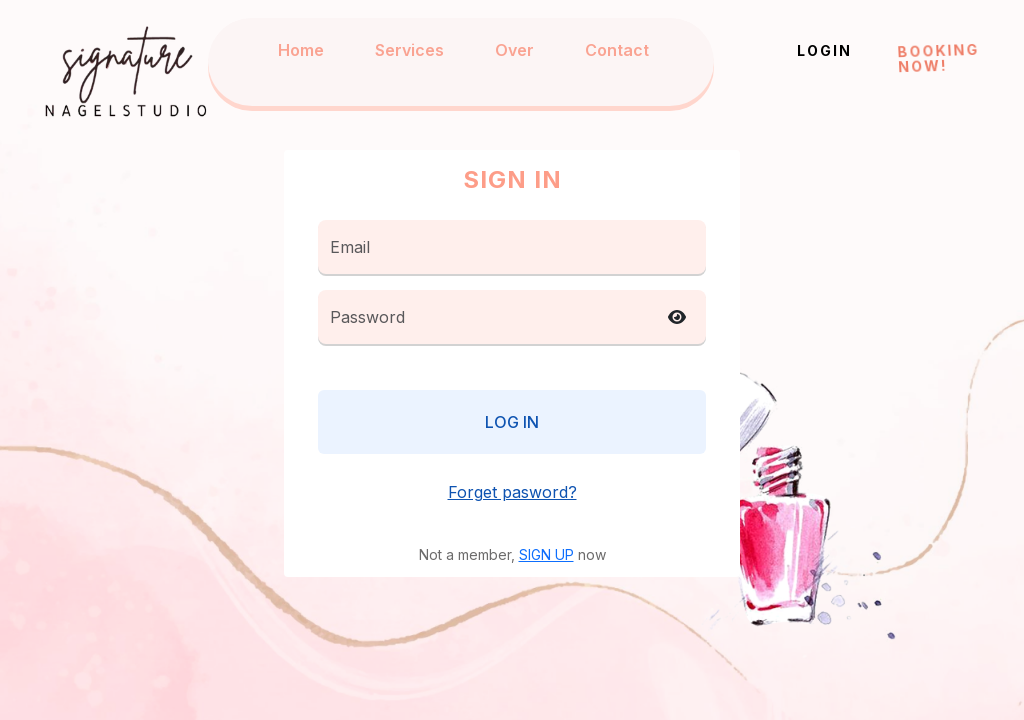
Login (824, 50)
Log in (512, 422)
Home (301, 50)
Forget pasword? (512, 492)
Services (409, 50)
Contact (617, 50)
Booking (938, 56)
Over (514, 50)
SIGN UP (546, 554)
